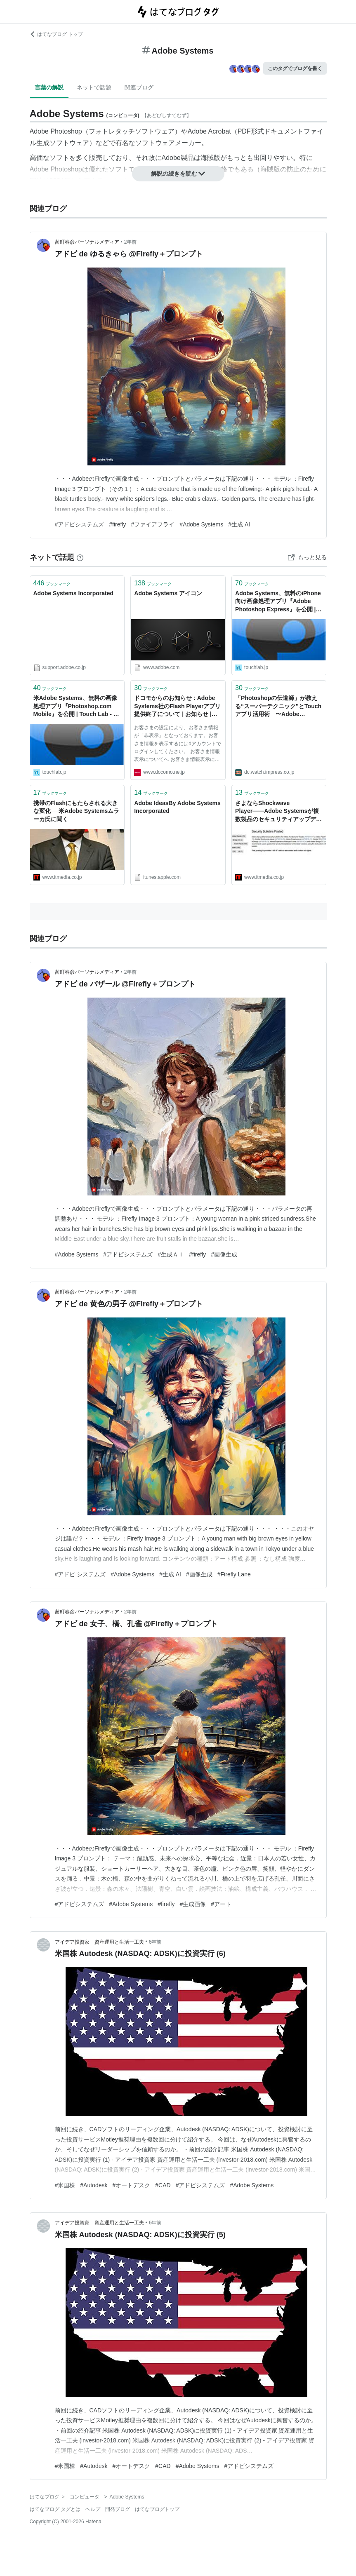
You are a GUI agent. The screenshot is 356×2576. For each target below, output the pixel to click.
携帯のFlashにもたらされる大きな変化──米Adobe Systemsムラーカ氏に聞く (76, 811)
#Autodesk (93, 2185)
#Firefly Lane (234, 1574)
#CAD (162, 2185)
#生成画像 (192, 1904)
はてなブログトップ (157, 2509)
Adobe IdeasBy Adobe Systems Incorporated (177, 807)
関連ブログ (139, 87)
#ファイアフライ (153, 524)
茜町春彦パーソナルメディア (87, 242)
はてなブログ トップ (56, 34)
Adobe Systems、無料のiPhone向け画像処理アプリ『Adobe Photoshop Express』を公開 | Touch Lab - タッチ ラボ (278, 602)
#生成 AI (239, 524)
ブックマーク (52, 583)
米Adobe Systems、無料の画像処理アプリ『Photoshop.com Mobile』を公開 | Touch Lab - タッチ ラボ (76, 707)
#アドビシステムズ (79, 524)
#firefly (117, 524)
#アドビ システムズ (80, 1574)
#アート (221, 1904)
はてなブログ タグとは (55, 2509)
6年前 (155, 1942)
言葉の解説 (49, 87)
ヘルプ (92, 2509)
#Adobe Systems (201, 524)
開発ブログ (117, 2509)
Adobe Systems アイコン (168, 593)
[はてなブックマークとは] (80, 557)
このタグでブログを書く (295, 68)
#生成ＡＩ (171, 1254)
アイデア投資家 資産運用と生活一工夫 (99, 1942)
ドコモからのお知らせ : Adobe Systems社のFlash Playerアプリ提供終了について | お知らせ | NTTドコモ (177, 707)
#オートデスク (131, 2185)
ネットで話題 (94, 87)
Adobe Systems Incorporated (73, 593)
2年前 (130, 242)
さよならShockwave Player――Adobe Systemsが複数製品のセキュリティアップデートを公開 (278, 812)
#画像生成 (224, 1254)
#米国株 (65, 2185)
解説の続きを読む (178, 173)
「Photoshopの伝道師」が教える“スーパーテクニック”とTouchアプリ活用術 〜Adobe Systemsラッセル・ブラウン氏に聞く (279, 707)
